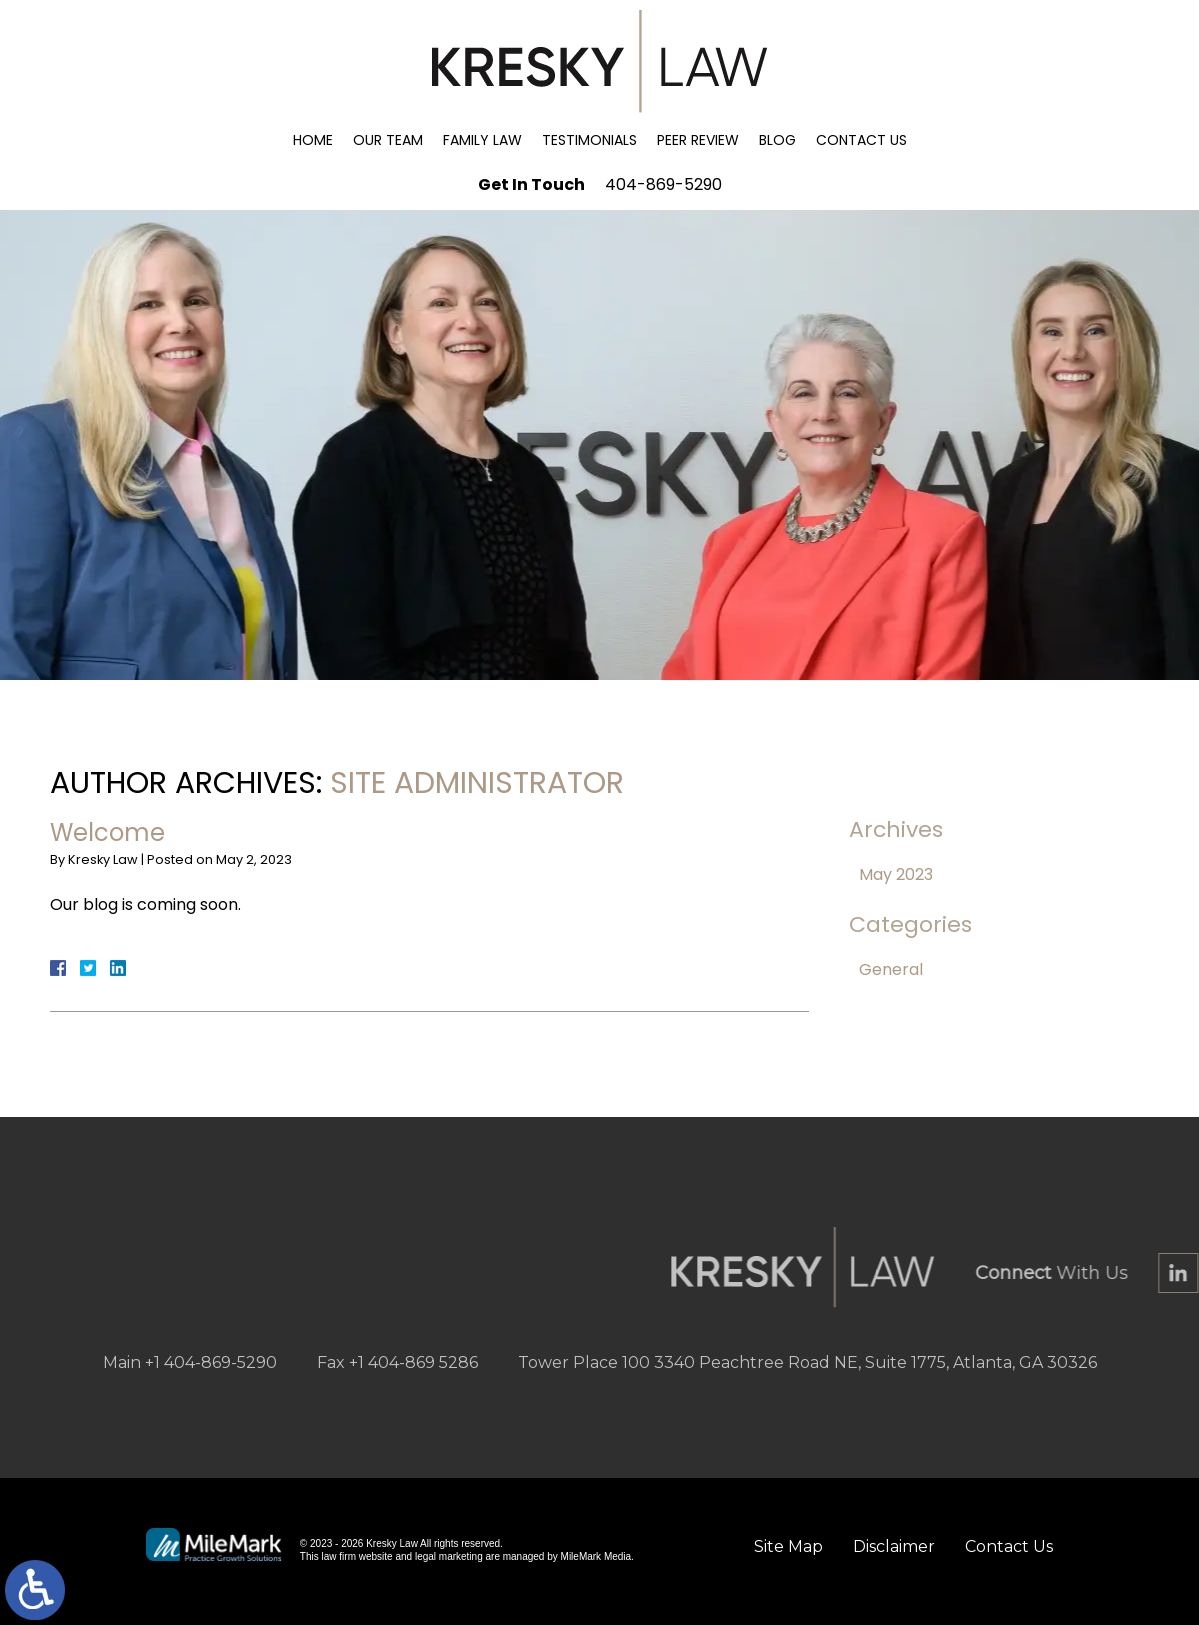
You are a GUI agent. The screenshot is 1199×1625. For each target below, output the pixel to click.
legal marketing (449, 1556)
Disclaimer (894, 1546)
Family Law (482, 140)
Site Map (788, 1546)
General (891, 969)
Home (313, 140)
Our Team (388, 140)
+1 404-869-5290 (211, 1362)
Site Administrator (477, 783)
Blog (777, 140)
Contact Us (861, 140)
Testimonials (589, 140)
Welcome (107, 832)
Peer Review (698, 140)
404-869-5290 (663, 184)
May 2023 (896, 874)
